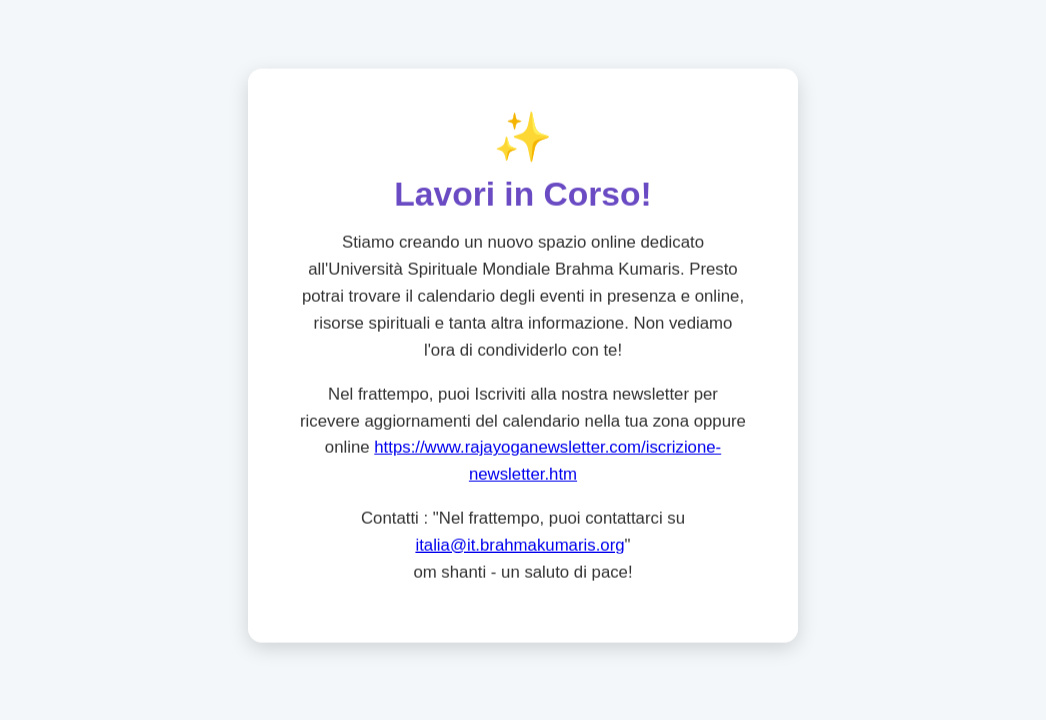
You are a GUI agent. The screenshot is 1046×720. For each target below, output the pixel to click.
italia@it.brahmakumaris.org (519, 545)
